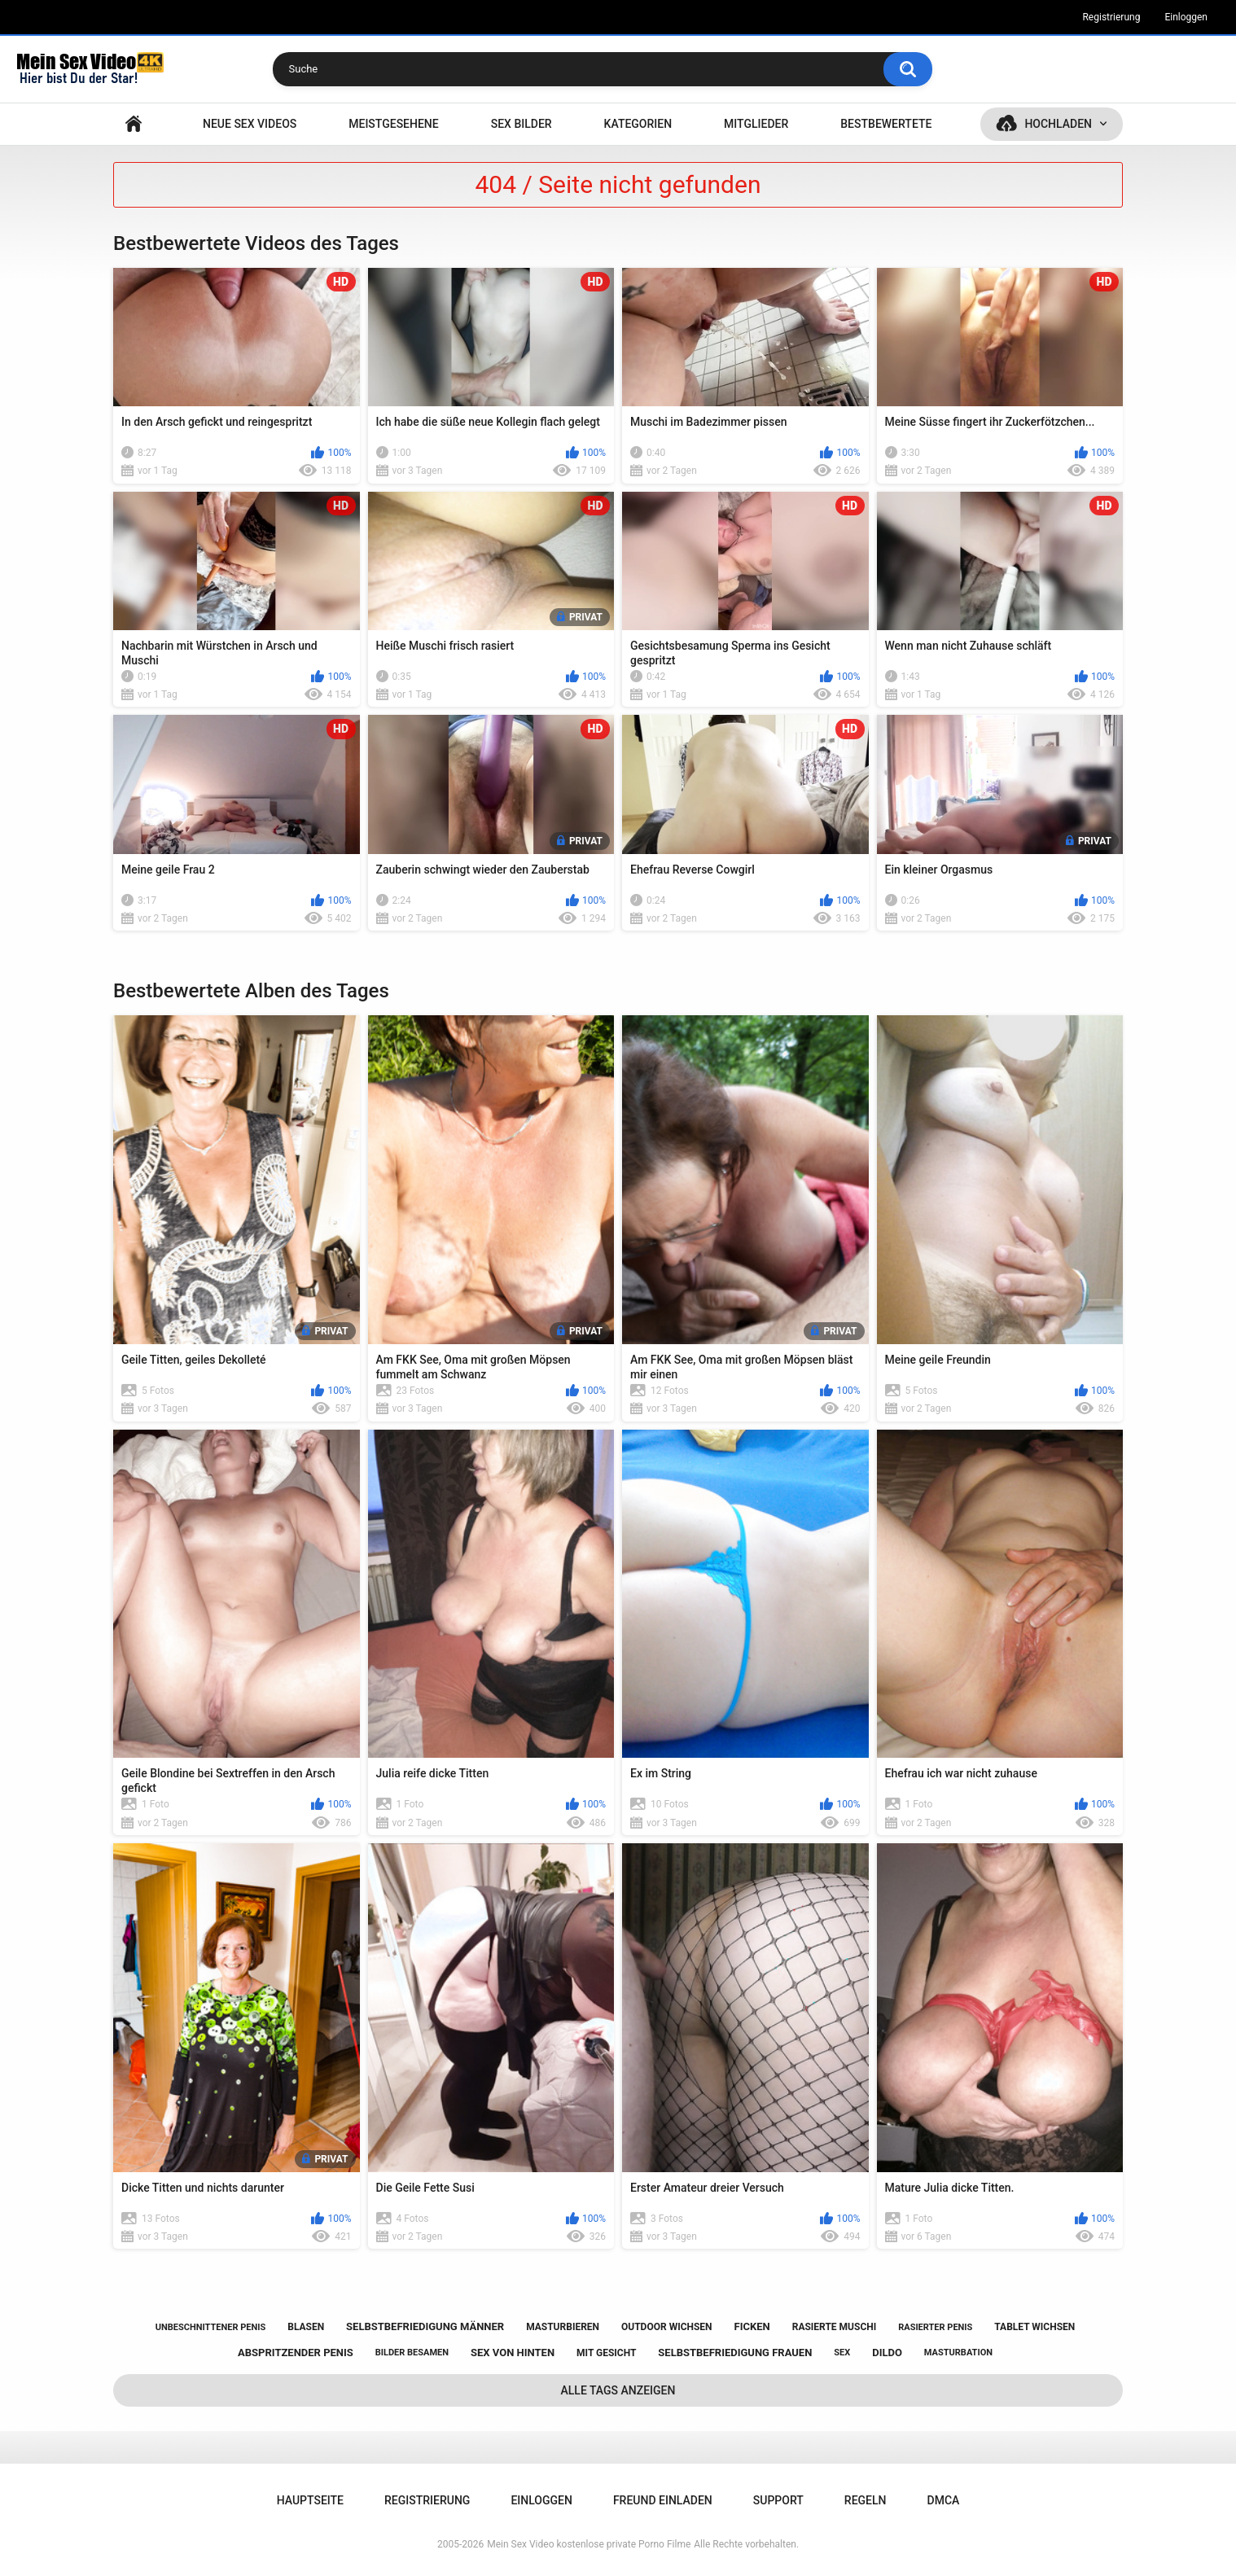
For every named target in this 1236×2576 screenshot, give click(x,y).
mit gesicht (606, 2353)
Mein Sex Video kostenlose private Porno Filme (588, 2544)
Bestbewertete (885, 123)
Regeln (865, 2500)
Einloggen (1186, 17)
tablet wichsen (1034, 2327)
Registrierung (1111, 17)
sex (842, 2352)
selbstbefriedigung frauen (735, 2352)
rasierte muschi (834, 2327)
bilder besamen (412, 2352)
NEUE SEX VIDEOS (249, 123)
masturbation (958, 2352)
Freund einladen (662, 2500)
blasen (305, 2327)
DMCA (943, 2500)
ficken (752, 2326)
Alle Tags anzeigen (618, 2390)
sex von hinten (512, 2352)
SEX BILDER (521, 123)
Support (778, 2500)
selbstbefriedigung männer (425, 2326)
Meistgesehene (393, 123)
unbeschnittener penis (210, 2327)
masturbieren (562, 2327)
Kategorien (638, 123)
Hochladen (1058, 123)
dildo (887, 2352)
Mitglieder (756, 123)
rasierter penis (935, 2327)
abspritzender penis (295, 2352)
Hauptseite (133, 124)
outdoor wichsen (666, 2327)
